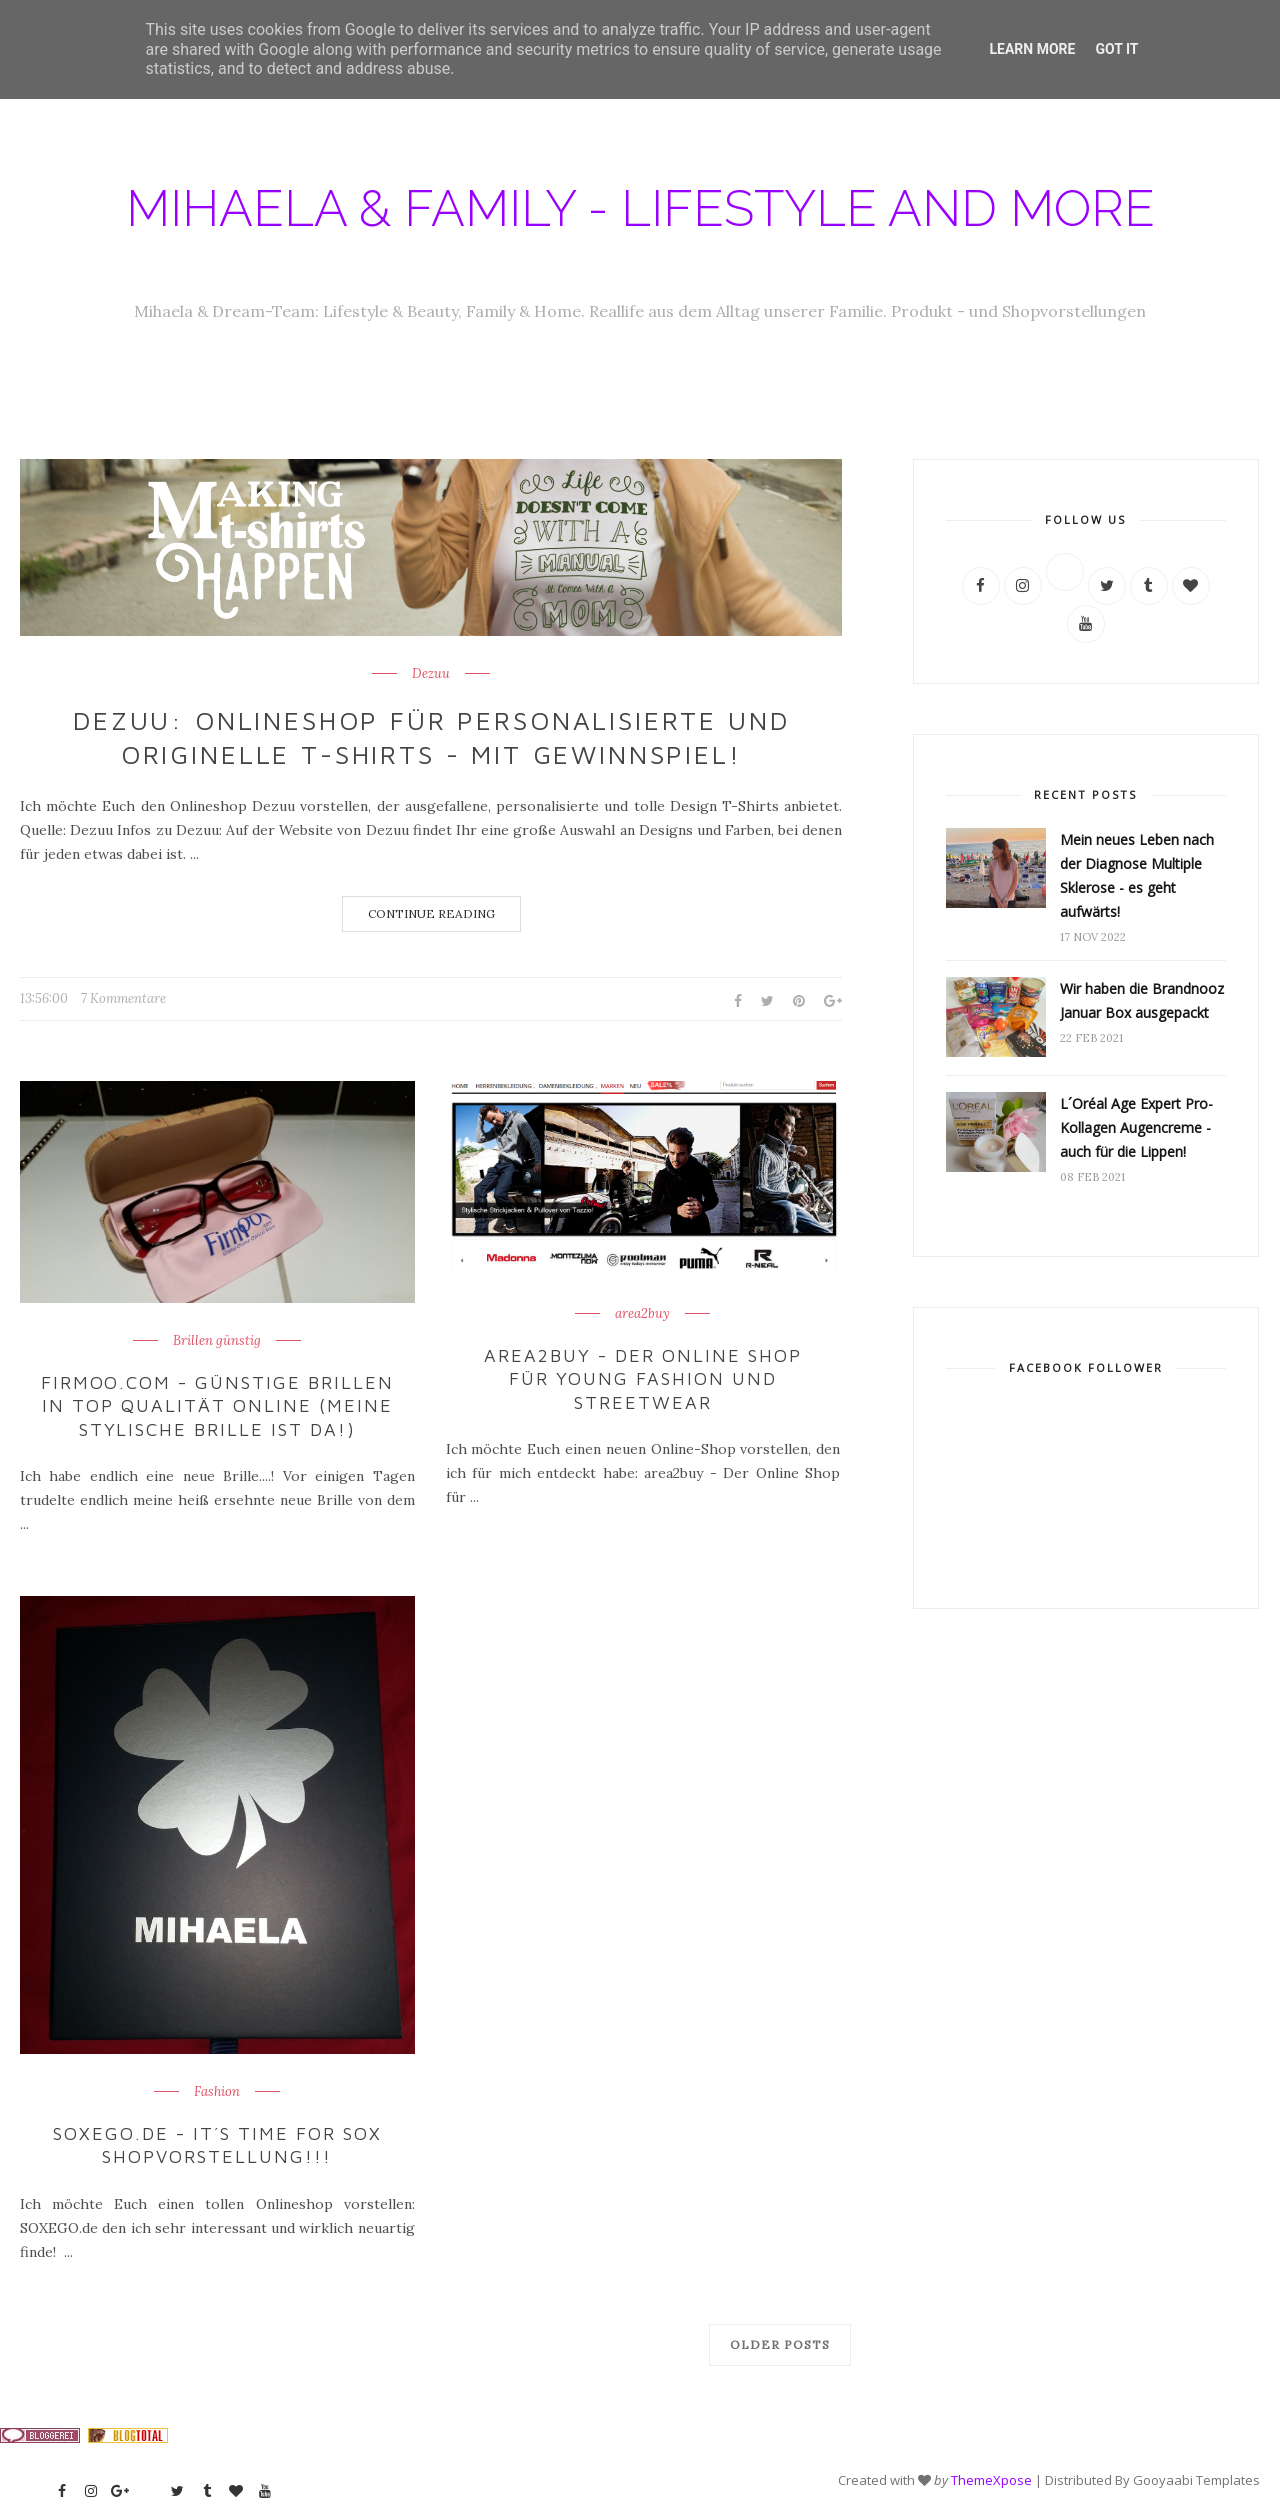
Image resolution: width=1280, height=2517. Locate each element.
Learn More (1032, 49)
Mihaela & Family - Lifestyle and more (640, 208)
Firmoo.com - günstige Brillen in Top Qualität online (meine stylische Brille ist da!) (217, 1406)
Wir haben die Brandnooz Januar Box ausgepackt (1142, 1000)
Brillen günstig (217, 1341)
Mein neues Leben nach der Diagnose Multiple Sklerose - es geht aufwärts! (1137, 875)
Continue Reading (431, 913)
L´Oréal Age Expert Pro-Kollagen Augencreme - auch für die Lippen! (1136, 1127)
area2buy (642, 1314)
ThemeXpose (991, 2479)
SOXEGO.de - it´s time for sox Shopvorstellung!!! (217, 2144)
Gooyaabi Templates (1196, 2479)
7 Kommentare (123, 998)
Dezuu (431, 674)
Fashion (217, 2092)
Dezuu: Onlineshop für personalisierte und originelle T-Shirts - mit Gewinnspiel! (431, 737)
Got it (1116, 49)
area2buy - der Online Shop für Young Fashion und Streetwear (643, 1379)
